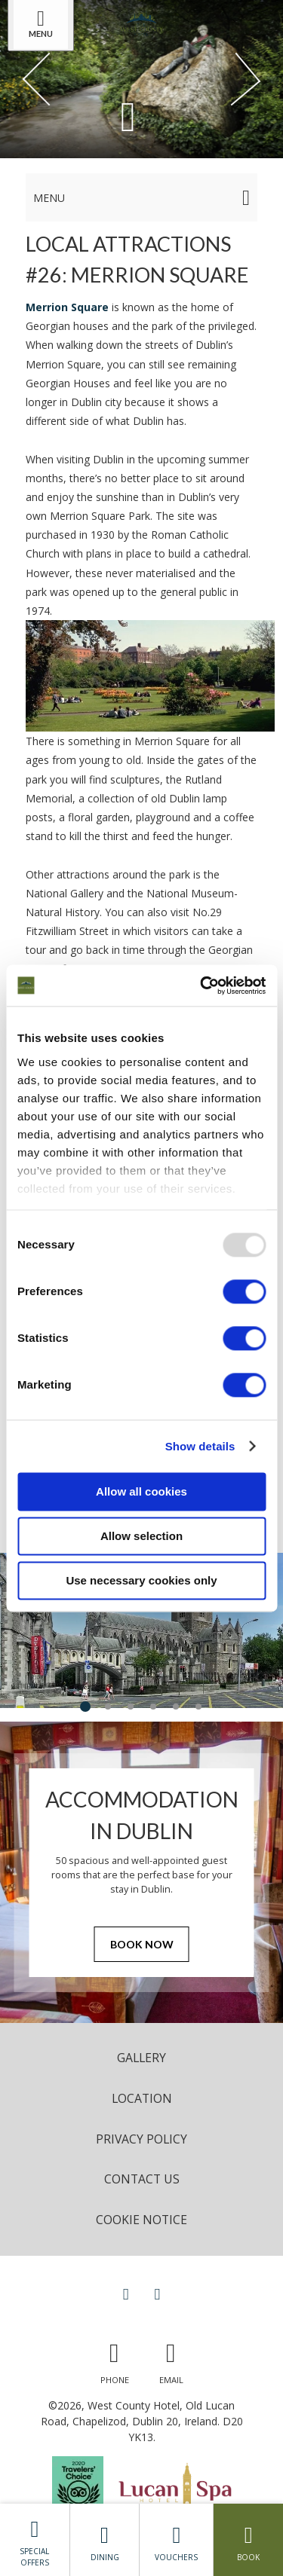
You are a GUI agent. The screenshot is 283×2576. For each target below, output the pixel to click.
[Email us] (171, 2359)
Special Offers (34, 2539)
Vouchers (176, 2539)
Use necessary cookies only (141, 1580)
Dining (105, 2539)
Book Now (142, 1944)
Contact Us (142, 2179)
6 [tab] (198, 1706)
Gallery (141, 2057)
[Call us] (115, 2359)
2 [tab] (107, 1706)
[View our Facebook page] (126, 2293)
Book (248, 2539)
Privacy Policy (141, 2139)
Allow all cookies (141, 1491)
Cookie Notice (141, 2219)
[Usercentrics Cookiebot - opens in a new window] (201, 985)
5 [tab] (175, 1706)
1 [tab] (85, 1706)
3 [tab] (130, 1706)
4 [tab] (153, 1706)
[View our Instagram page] (158, 2293)
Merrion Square (67, 307)
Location (142, 2098)
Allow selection (141, 1535)
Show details (200, 1446)
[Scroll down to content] (128, 115)
